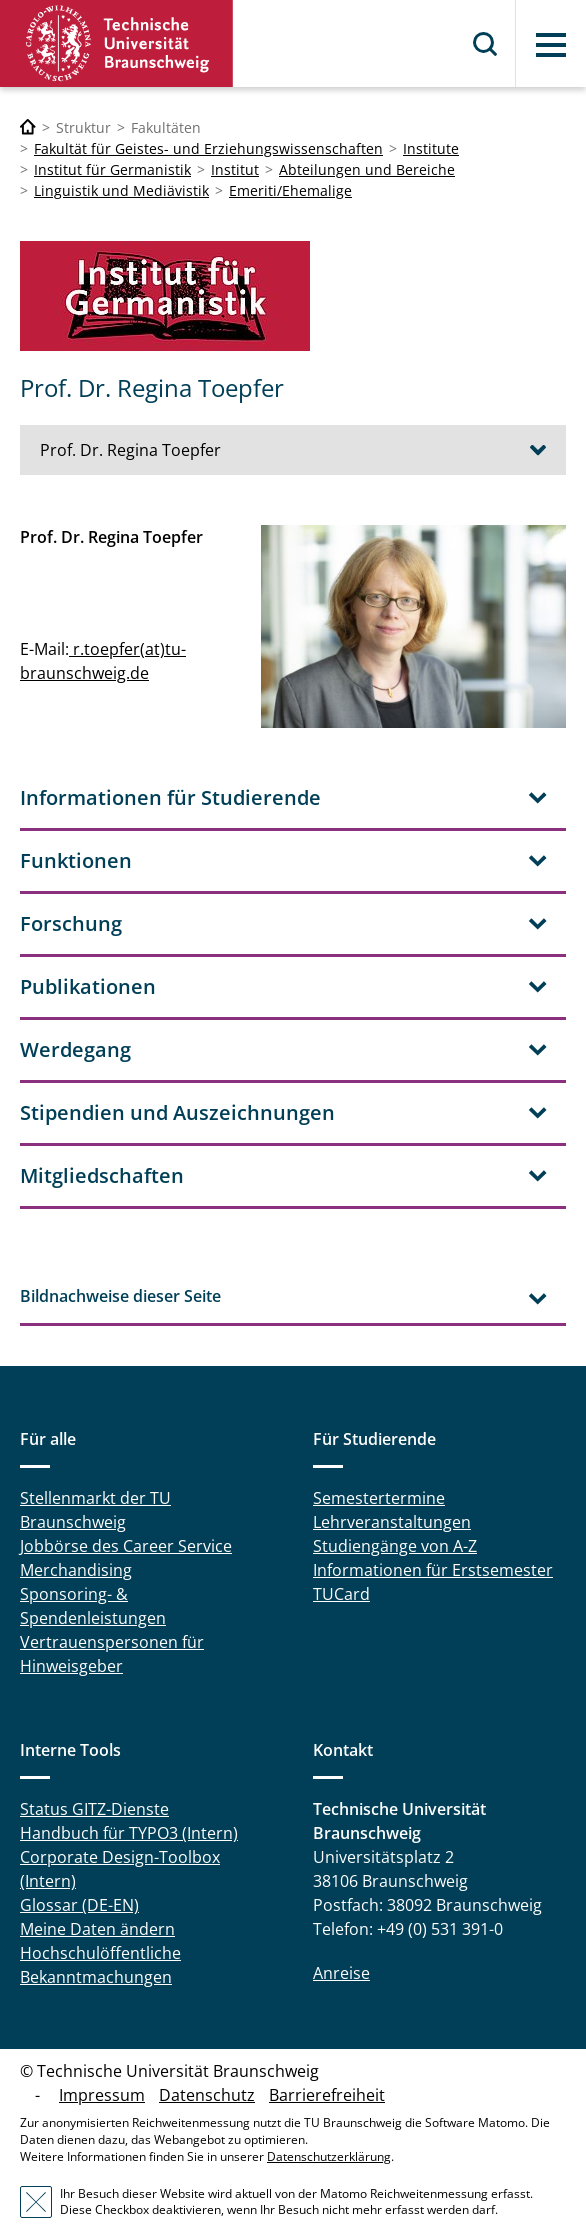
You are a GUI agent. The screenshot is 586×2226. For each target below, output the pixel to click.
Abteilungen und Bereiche (367, 169)
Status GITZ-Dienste (94, 1774)
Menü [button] (551, 45)
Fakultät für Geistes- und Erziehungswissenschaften (208, 148)
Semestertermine (379, 1463)
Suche (486, 44)
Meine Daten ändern (97, 1894)
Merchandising (76, 1535)
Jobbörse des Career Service (126, 1511)
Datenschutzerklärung (329, 2121)
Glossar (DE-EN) (79, 1870)
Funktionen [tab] (76, 825)
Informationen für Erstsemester (433, 1535)
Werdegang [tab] (75, 1014)
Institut (235, 169)
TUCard (341, 1559)
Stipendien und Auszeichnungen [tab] (177, 1077)
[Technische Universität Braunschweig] (28, 127)
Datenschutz (207, 2060)
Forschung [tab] (71, 888)
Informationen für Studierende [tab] (170, 762)
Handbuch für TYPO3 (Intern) (129, 1798)
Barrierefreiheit (327, 2060)
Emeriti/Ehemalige (290, 190)
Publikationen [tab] (88, 951)
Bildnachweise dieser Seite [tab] (120, 1261)
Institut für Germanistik (112, 169)
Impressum (102, 2060)
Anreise (341, 1938)
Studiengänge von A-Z (395, 1511)
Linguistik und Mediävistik (121, 190)
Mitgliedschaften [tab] (102, 1140)
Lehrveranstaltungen (392, 1487)
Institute (431, 148)
